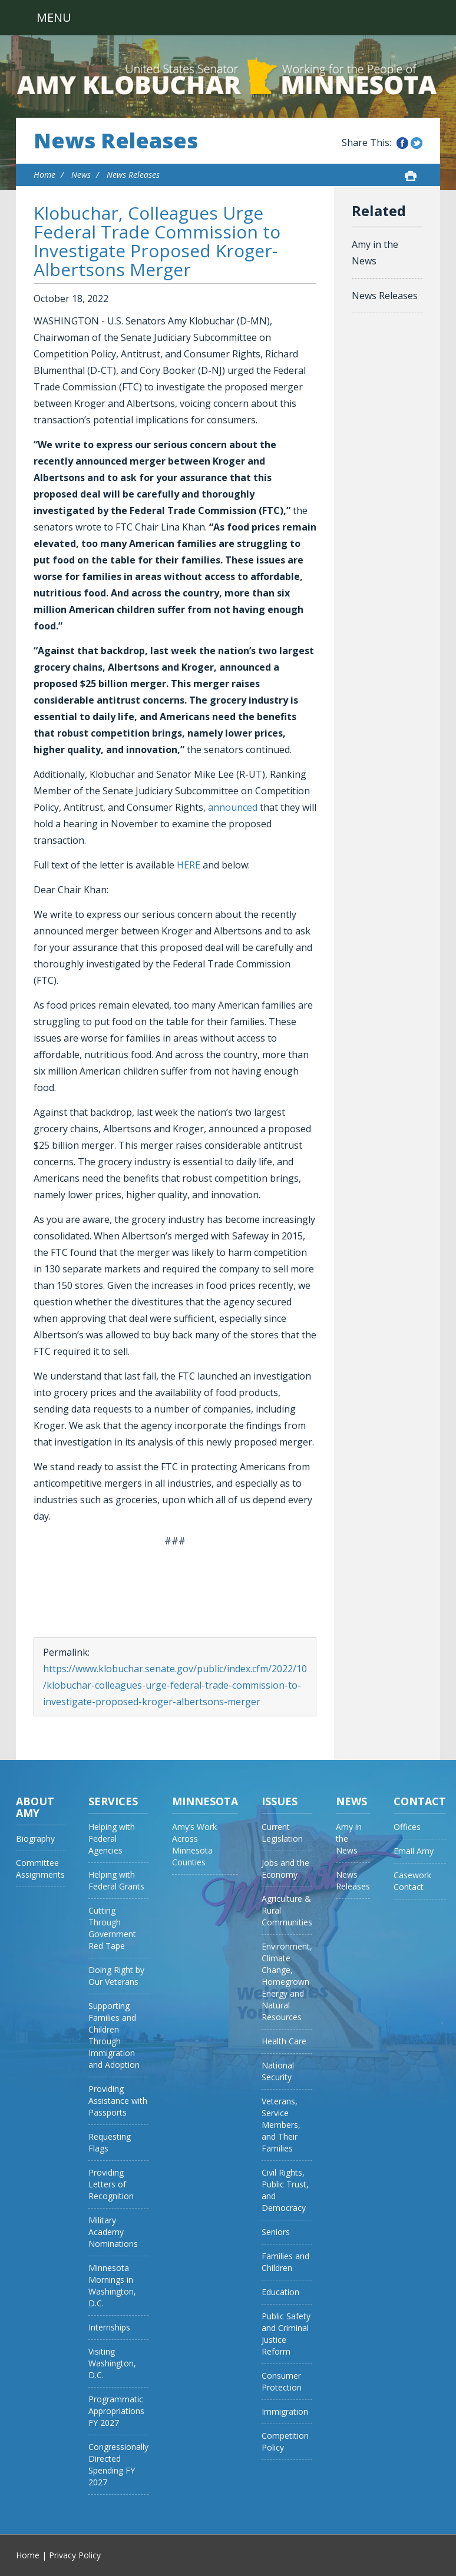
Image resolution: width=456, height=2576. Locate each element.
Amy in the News (375, 252)
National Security (278, 2071)
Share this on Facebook (402, 143)
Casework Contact (412, 1880)
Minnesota (205, 1801)
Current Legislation (282, 1832)
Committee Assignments (40, 1868)
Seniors (276, 2231)
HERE (188, 864)
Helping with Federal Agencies (111, 1838)
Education (280, 2291)
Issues (280, 1801)
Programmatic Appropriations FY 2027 (116, 2410)
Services (113, 1801)
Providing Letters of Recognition (111, 2184)
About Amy (35, 1807)
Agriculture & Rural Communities (287, 1910)
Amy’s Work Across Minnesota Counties (194, 1844)
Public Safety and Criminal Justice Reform (286, 2333)
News (81, 174)
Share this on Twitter (416, 143)
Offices (407, 1826)
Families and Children (285, 2261)
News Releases (116, 141)
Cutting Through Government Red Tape (112, 1928)
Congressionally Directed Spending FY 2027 (118, 2464)
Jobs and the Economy (285, 1868)
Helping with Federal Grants (116, 1880)
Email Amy (414, 1850)
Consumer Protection (282, 2381)
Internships (109, 2327)
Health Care (284, 2041)
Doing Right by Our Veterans (116, 1975)
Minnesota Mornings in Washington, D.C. (112, 2285)
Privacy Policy (75, 2555)
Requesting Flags (109, 2142)
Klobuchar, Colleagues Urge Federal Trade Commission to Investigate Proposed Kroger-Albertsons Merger (157, 241)
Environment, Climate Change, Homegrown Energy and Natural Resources (287, 1982)
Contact (420, 1801)
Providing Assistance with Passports (117, 2100)
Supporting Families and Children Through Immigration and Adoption (114, 2035)
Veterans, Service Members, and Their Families (281, 2125)
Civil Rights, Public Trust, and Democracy (285, 2190)
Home (44, 174)
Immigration (285, 2411)
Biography (35, 1838)
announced (232, 807)
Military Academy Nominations (113, 2231)
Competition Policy (285, 2441)
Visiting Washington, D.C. (112, 2363)
